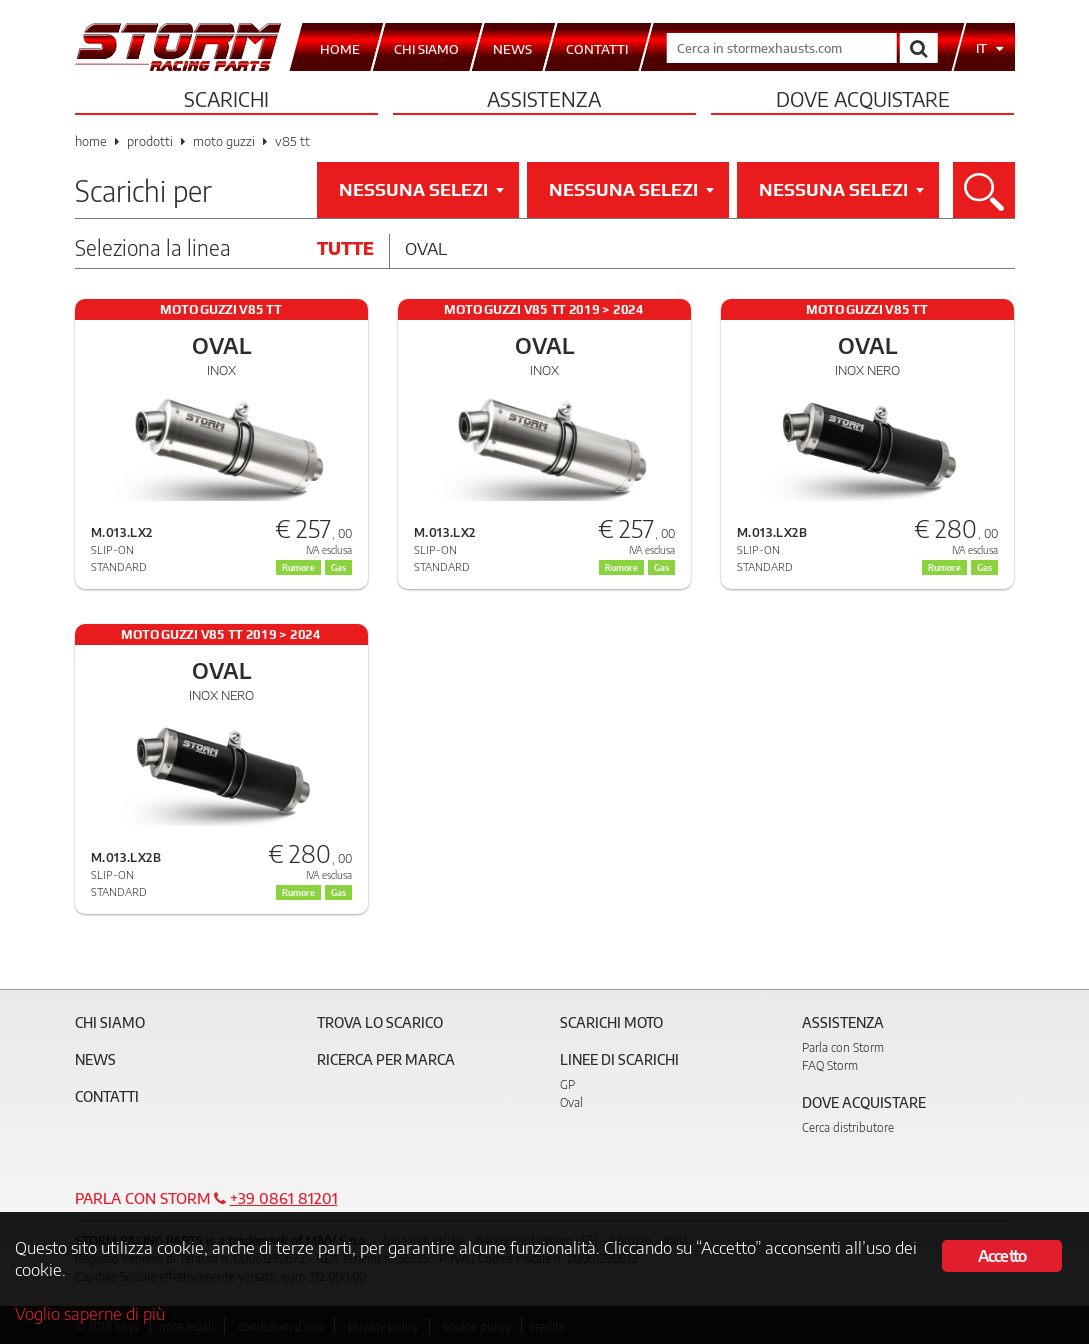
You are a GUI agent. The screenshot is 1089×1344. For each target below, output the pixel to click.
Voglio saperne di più (90, 1313)
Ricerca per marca (386, 1059)
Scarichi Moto (611, 1022)
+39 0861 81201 (284, 1198)
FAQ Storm (830, 1065)
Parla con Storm (843, 1047)
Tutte (345, 248)
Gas (338, 567)
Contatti (107, 1096)
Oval (426, 248)
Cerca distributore (848, 1127)
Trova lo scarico (380, 1022)
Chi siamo (110, 1022)
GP (567, 1084)
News (95, 1059)
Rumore (298, 567)
